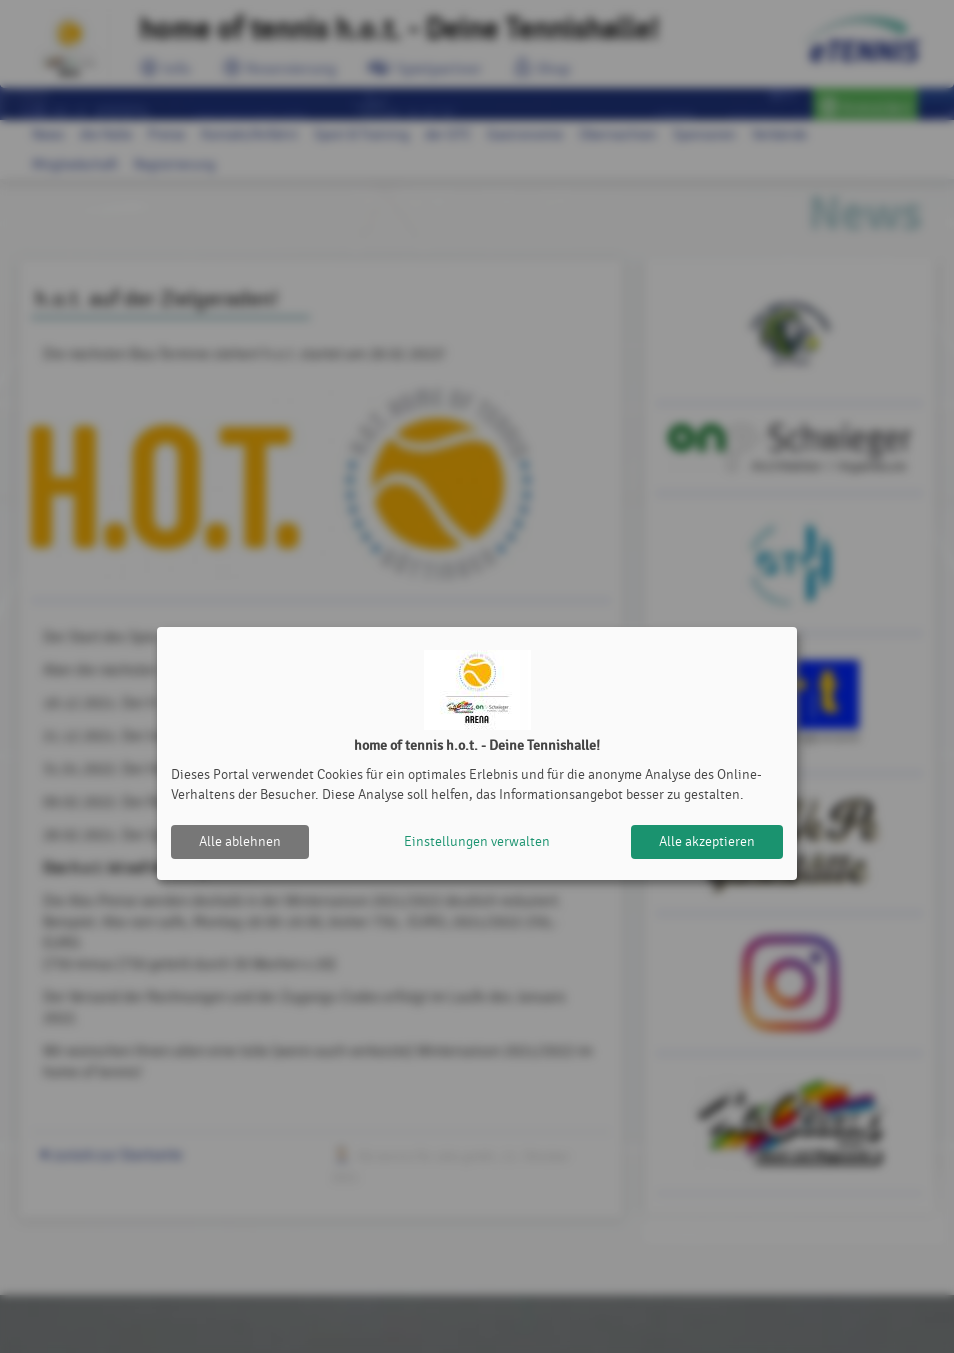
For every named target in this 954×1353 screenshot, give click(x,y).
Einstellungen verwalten (477, 841)
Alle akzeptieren (707, 841)
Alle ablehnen (240, 841)
